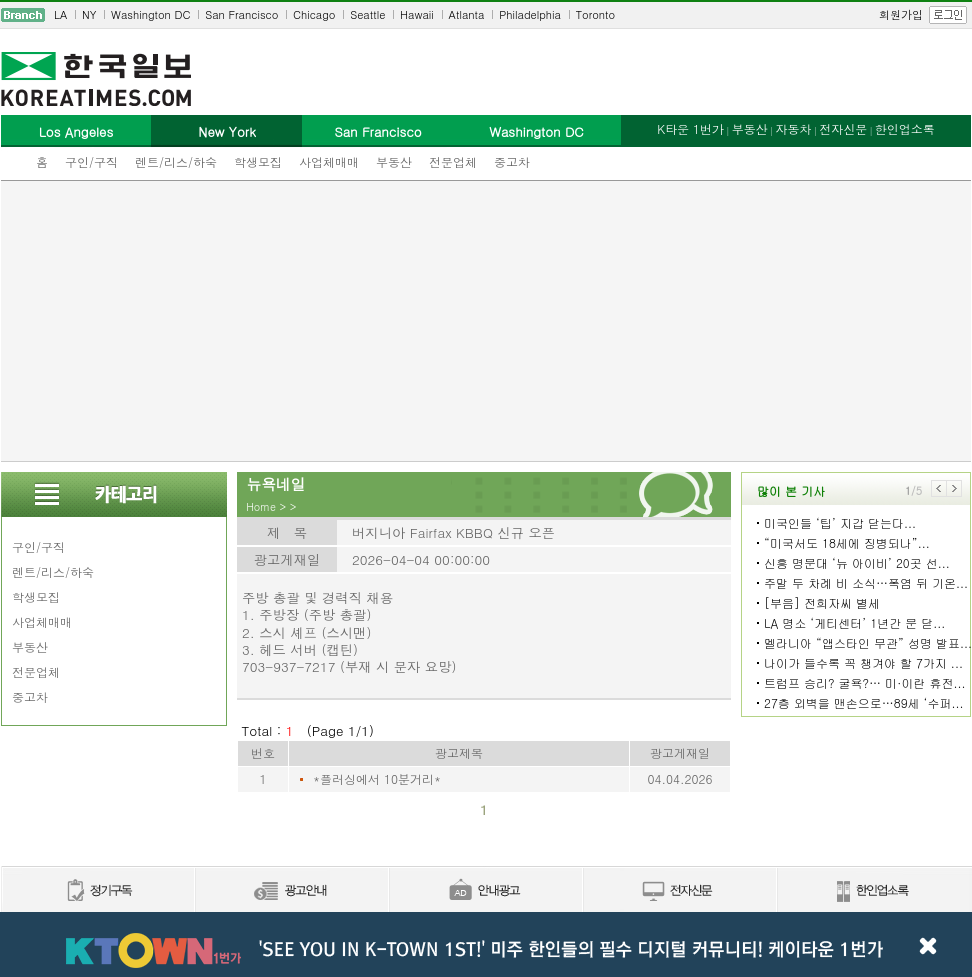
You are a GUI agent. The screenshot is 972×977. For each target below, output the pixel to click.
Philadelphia (530, 14)
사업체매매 (329, 161)
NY (89, 14)
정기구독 (97, 891)
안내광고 (485, 891)
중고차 (512, 161)
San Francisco (241, 14)
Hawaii (417, 14)
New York (226, 131)
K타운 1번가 (690, 128)
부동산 (394, 161)
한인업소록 (905, 128)
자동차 (793, 128)
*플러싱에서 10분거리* (377, 778)
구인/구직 (91, 161)
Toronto (595, 14)
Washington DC (150, 14)
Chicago (314, 14)
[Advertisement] (486, 321)
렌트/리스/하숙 (176, 161)
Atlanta (467, 14)
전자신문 (843, 128)
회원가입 (901, 14)
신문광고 (291, 891)
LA (60, 14)
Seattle (367, 14)
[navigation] (486, 15)
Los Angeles (76, 131)
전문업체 (453, 161)
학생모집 (258, 161)
